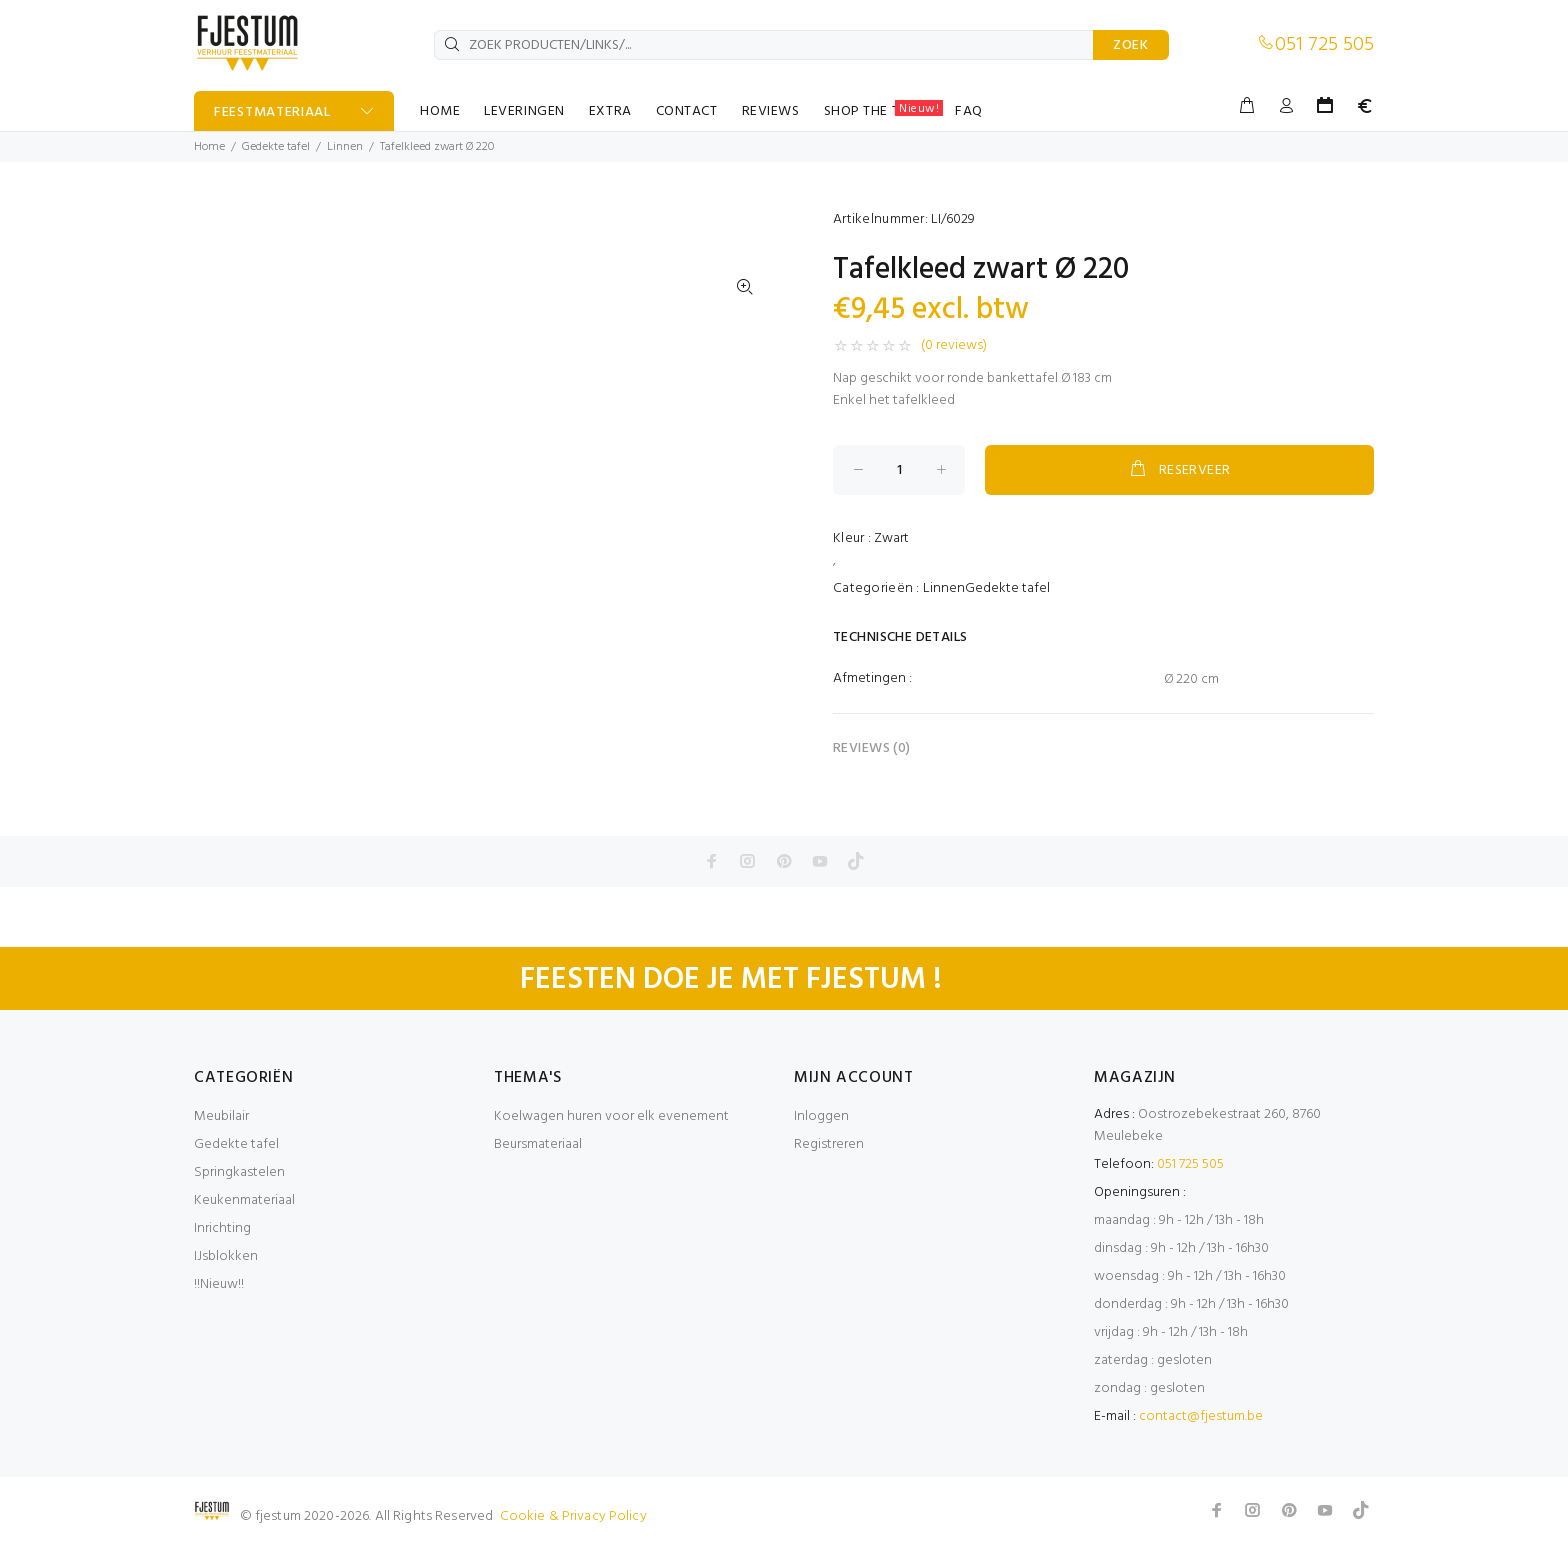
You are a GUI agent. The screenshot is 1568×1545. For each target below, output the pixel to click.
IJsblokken (226, 1256)
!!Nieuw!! (219, 1284)
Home (209, 147)
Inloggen (821, 1116)
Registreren (829, 1144)
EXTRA (610, 111)
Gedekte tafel (276, 147)
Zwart (891, 538)
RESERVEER (1179, 470)
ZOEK (1131, 45)
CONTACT (687, 111)
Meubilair (221, 1116)
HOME (440, 111)
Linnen (345, 147)
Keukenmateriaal (244, 1200)
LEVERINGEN (524, 111)
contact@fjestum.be (1201, 1416)
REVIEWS (771, 111)
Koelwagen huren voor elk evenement (611, 1116)
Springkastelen (239, 1172)
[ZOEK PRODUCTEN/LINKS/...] (764, 45)
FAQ (969, 111)
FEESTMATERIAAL (272, 112)
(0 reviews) (954, 346)
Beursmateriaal (538, 1144)
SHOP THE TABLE (884, 111)
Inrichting (222, 1228)
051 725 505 (1324, 45)
